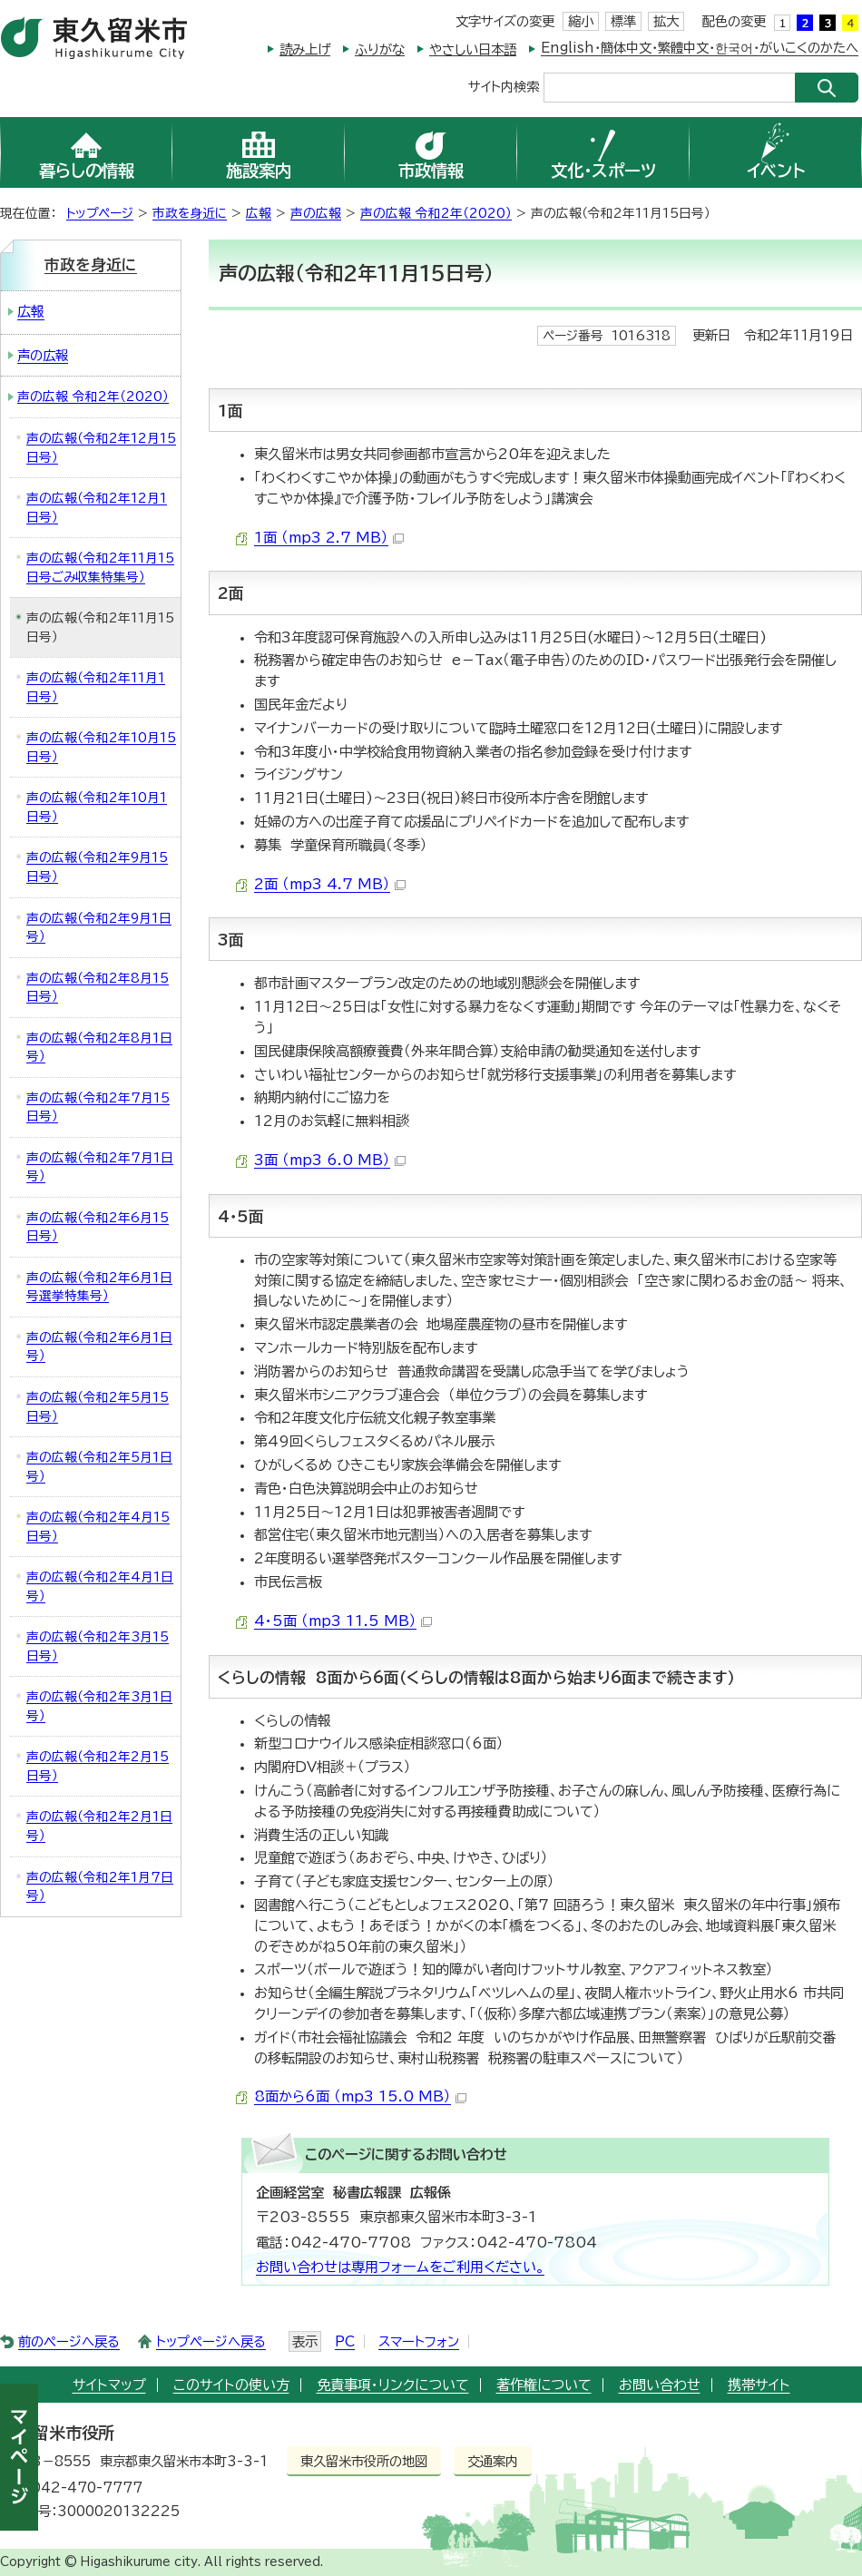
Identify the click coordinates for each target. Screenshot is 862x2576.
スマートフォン (418, 2341)
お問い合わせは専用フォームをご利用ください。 (400, 2267)
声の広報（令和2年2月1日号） (99, 1826)
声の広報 (315, 213)
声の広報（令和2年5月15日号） (97, 1407)
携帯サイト (759, 2385)
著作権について (544, 2385)
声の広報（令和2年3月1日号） (99, 1706)
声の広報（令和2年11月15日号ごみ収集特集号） (100, 567)
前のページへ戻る (69, 2341)
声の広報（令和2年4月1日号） (99, 1586)
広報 (258, 213)
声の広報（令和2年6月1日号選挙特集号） (99, 1287)
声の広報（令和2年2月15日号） (97, 1766)
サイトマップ (109, 2385)
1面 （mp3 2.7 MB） (329, 537)
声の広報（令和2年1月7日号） (99, 1887)
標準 (623, 21)
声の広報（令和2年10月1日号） (96, 807)
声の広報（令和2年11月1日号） (95, 687)
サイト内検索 (503, 86)
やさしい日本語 (472, 49)
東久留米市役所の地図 (363, 2461)
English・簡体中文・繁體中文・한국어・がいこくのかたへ (699, 47)
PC (345, 2341)
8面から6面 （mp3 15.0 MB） (360, 2096)
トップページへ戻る (211, 2341)
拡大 (666, 21)
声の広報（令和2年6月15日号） (97, 1227)
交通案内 (492, 2461)
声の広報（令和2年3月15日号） (97, 1646)
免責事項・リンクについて (393, 2385)
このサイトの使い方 (231, 2385)
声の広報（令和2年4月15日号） (98, 1527)
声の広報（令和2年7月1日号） (99, 1167)
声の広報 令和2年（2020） (436, 213)
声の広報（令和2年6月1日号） (99, 1347)
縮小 (580, 21)
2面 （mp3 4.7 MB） (330, 884)
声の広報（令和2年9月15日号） (97, 867)
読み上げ (304, 49)
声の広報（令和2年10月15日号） (101, 747)
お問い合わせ (659, 2385)
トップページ (99, 213)
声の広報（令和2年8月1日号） (99, 1047)
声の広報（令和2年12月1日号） (96, 508)
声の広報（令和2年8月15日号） (97, 988)
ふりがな (380, 49)
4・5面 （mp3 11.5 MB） (343, 1621)
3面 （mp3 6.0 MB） (330, 1160)
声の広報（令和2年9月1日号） (98, 928)
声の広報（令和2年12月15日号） (101, 448)
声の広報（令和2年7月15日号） (98, 1107)
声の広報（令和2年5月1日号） (99, 1467)
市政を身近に (189, 213)
